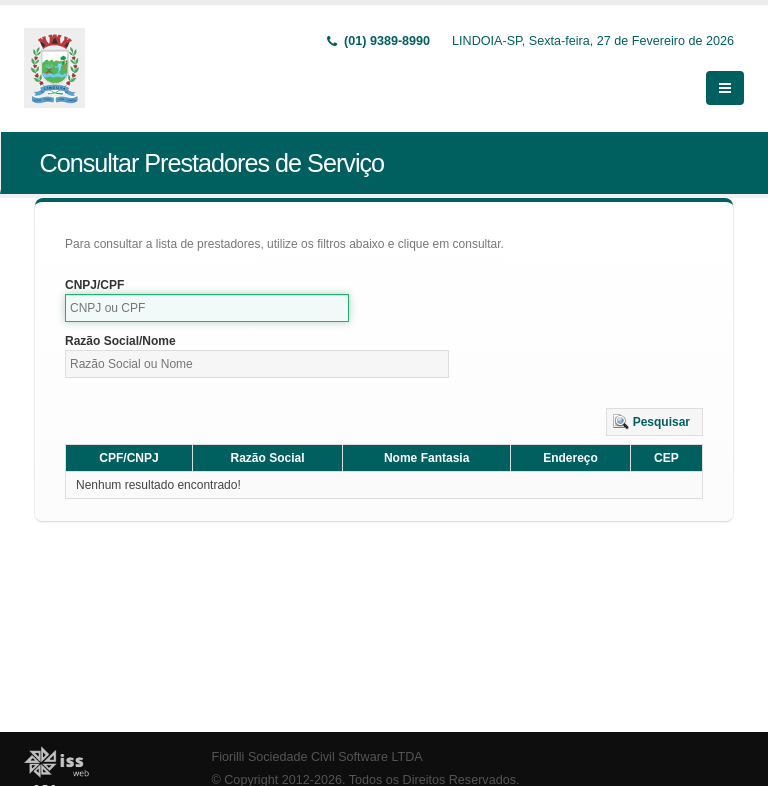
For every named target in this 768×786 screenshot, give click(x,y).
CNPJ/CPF (94, 285)
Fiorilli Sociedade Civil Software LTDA (317, 757)
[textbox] (207, 308)
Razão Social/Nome (120, 341)
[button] (654, 422)
